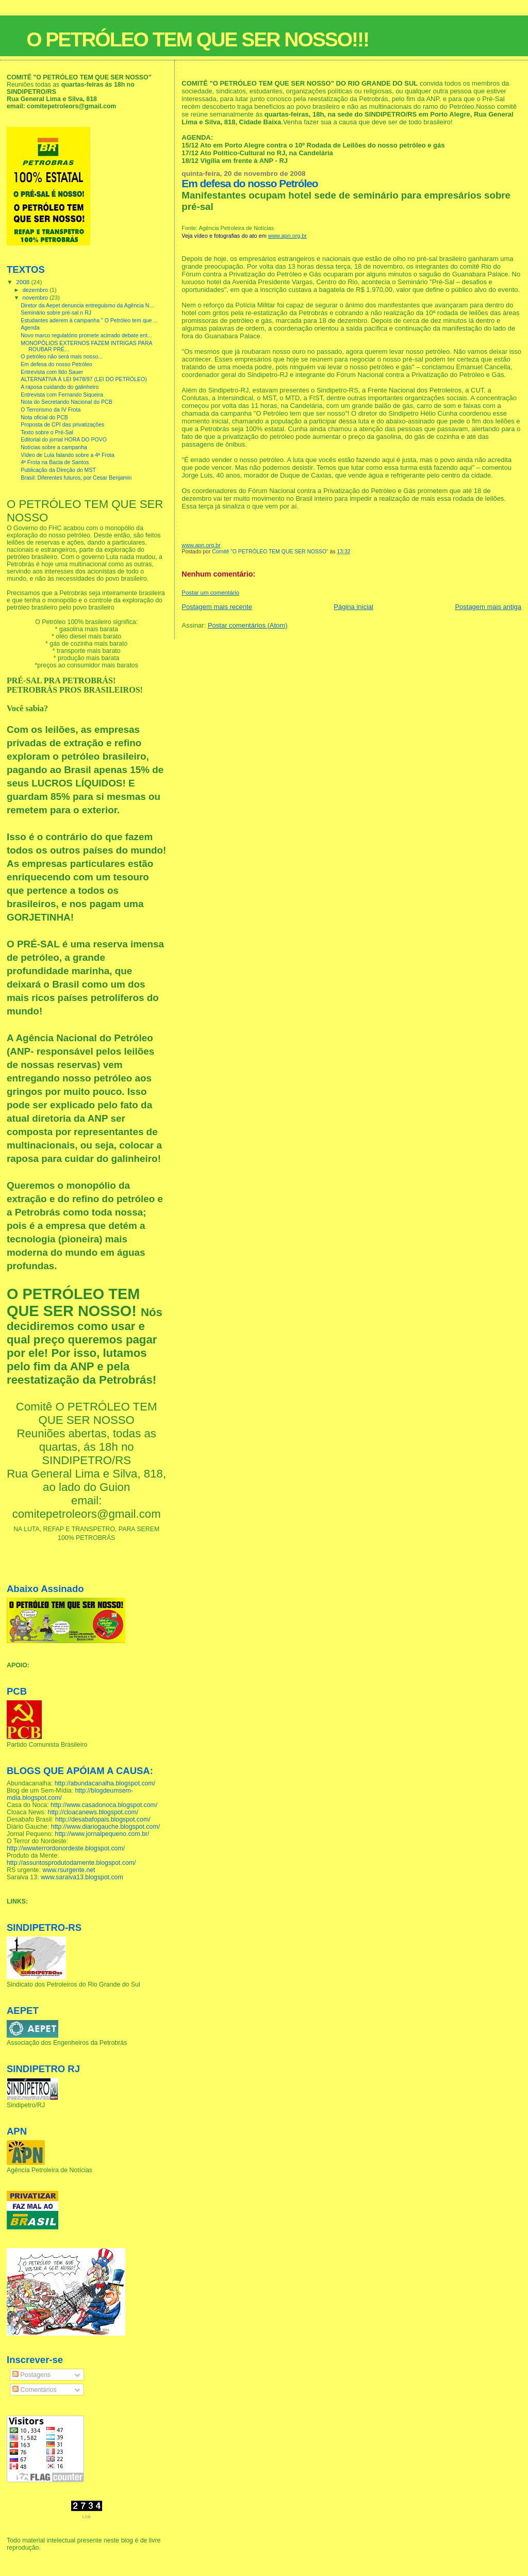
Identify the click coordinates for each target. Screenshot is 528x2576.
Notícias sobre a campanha (54, 447)
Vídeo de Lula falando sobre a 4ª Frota (67, 455)
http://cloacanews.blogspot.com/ (93, 1812)
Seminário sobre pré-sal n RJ (56, 312)
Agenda (30, 327)
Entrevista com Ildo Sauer (52, 372)
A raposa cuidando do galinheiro (59, 387)
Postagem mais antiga (488, 607)
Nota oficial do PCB (44, 417)
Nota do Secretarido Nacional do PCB (66, 402)
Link (86, 2516)
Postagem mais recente (217, 607)
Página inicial (353, 607)
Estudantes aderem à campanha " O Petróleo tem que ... (89, 320)
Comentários (34, 2389)
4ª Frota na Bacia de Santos (55, 462)
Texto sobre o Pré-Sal (47, 432)
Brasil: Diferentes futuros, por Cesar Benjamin (76, 477)
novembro (36, 297)
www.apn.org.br (287, 236)
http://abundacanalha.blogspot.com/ (105, 1783)
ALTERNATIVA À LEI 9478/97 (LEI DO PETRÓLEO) (84, 379)
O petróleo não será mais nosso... (62, 356)
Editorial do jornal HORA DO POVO (64, 439)
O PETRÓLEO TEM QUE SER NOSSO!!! (197, 39)
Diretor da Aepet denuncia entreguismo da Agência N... (87, 305)
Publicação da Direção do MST (58, 470)
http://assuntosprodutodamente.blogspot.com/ (71, 1862)
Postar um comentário (210, 592)
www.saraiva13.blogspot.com (82, 1877)
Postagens (31, 2374)
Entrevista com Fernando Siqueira (62, 394)
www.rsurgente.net (68, 1870)
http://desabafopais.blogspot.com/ (103, 1819)
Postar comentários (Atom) (248, 625)
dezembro (36, 290)
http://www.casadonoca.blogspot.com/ (104, 1805)
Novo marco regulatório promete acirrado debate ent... (86, 335)
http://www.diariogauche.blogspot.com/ (105, 1826)
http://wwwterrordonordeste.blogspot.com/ (66, 1848)
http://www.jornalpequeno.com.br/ (102, 1833)
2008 (23, 281)
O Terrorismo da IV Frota (50, 409)
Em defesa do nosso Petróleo (56, 364)
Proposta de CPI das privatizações (62, 424)
